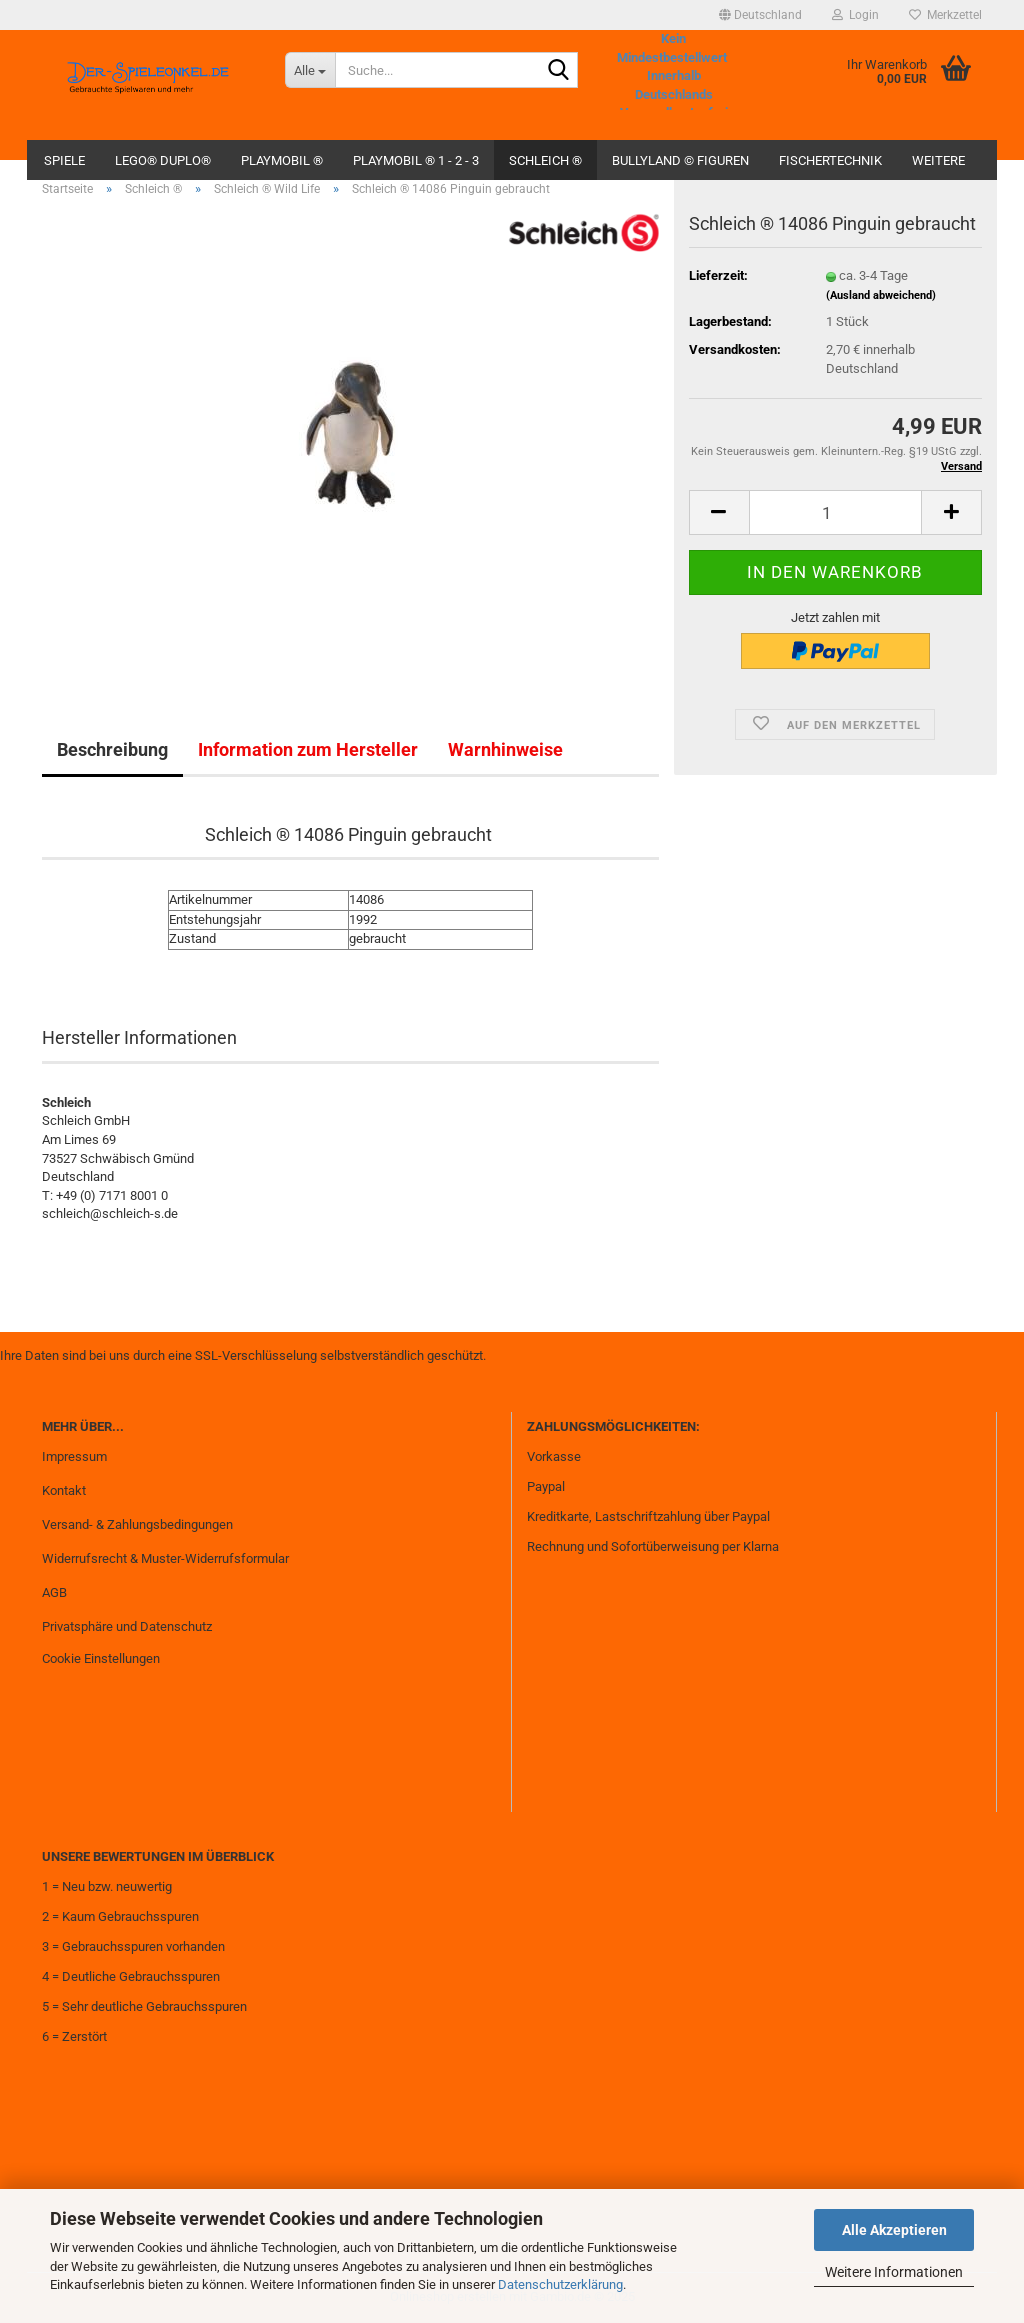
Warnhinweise (505, 749)
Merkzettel (945, 15)
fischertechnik (830, 160)
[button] (760, 15)
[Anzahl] (835, 512)
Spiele (64, 160)
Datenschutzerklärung (560, 2284)
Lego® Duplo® (163, 160)
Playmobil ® (282, 160)
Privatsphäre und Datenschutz (127, 1626)
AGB (54, 1592)
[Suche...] (310, 70)
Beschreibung (112, 749)
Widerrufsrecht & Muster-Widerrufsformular (165, 1558)
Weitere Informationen (894, 2272)
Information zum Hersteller (308, 749)
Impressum (74, 1456)
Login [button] (855, 15)
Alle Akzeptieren (894, 2230)
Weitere (938, 160)
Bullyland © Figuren (680, 160)
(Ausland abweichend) (881, 295)
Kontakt (64, 1490)
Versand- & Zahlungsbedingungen (137, 1524)
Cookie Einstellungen (101, 1658)
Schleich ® (545, 160)
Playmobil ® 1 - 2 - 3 (416, 160)
